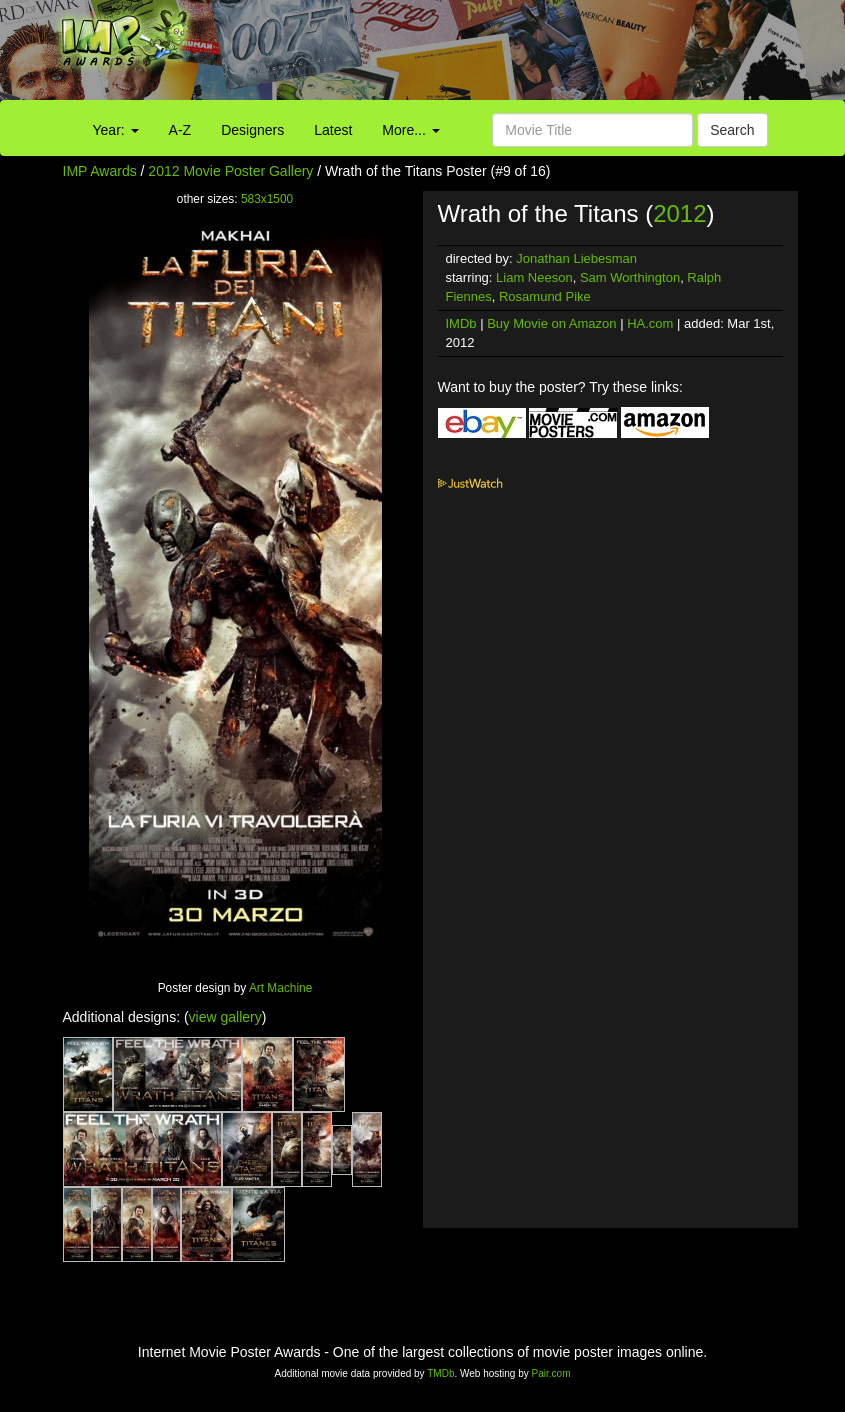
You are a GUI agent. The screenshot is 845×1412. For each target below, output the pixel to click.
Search (732, 130)
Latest (333, 130)
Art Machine (280, 988)
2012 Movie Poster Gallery (230, 171)
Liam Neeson (534, 277)
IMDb (461, 323)
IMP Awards (100, 171)
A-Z (180, 130)
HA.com (650, 323)
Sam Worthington (630, 277)
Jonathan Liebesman (576, 258)
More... (410, 130)
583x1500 (267, 199)
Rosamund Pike (545, 296)
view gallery (225, 1017)
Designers (252, 130)
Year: (116, 130)
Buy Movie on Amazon (551, 323)
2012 (679, 213)
